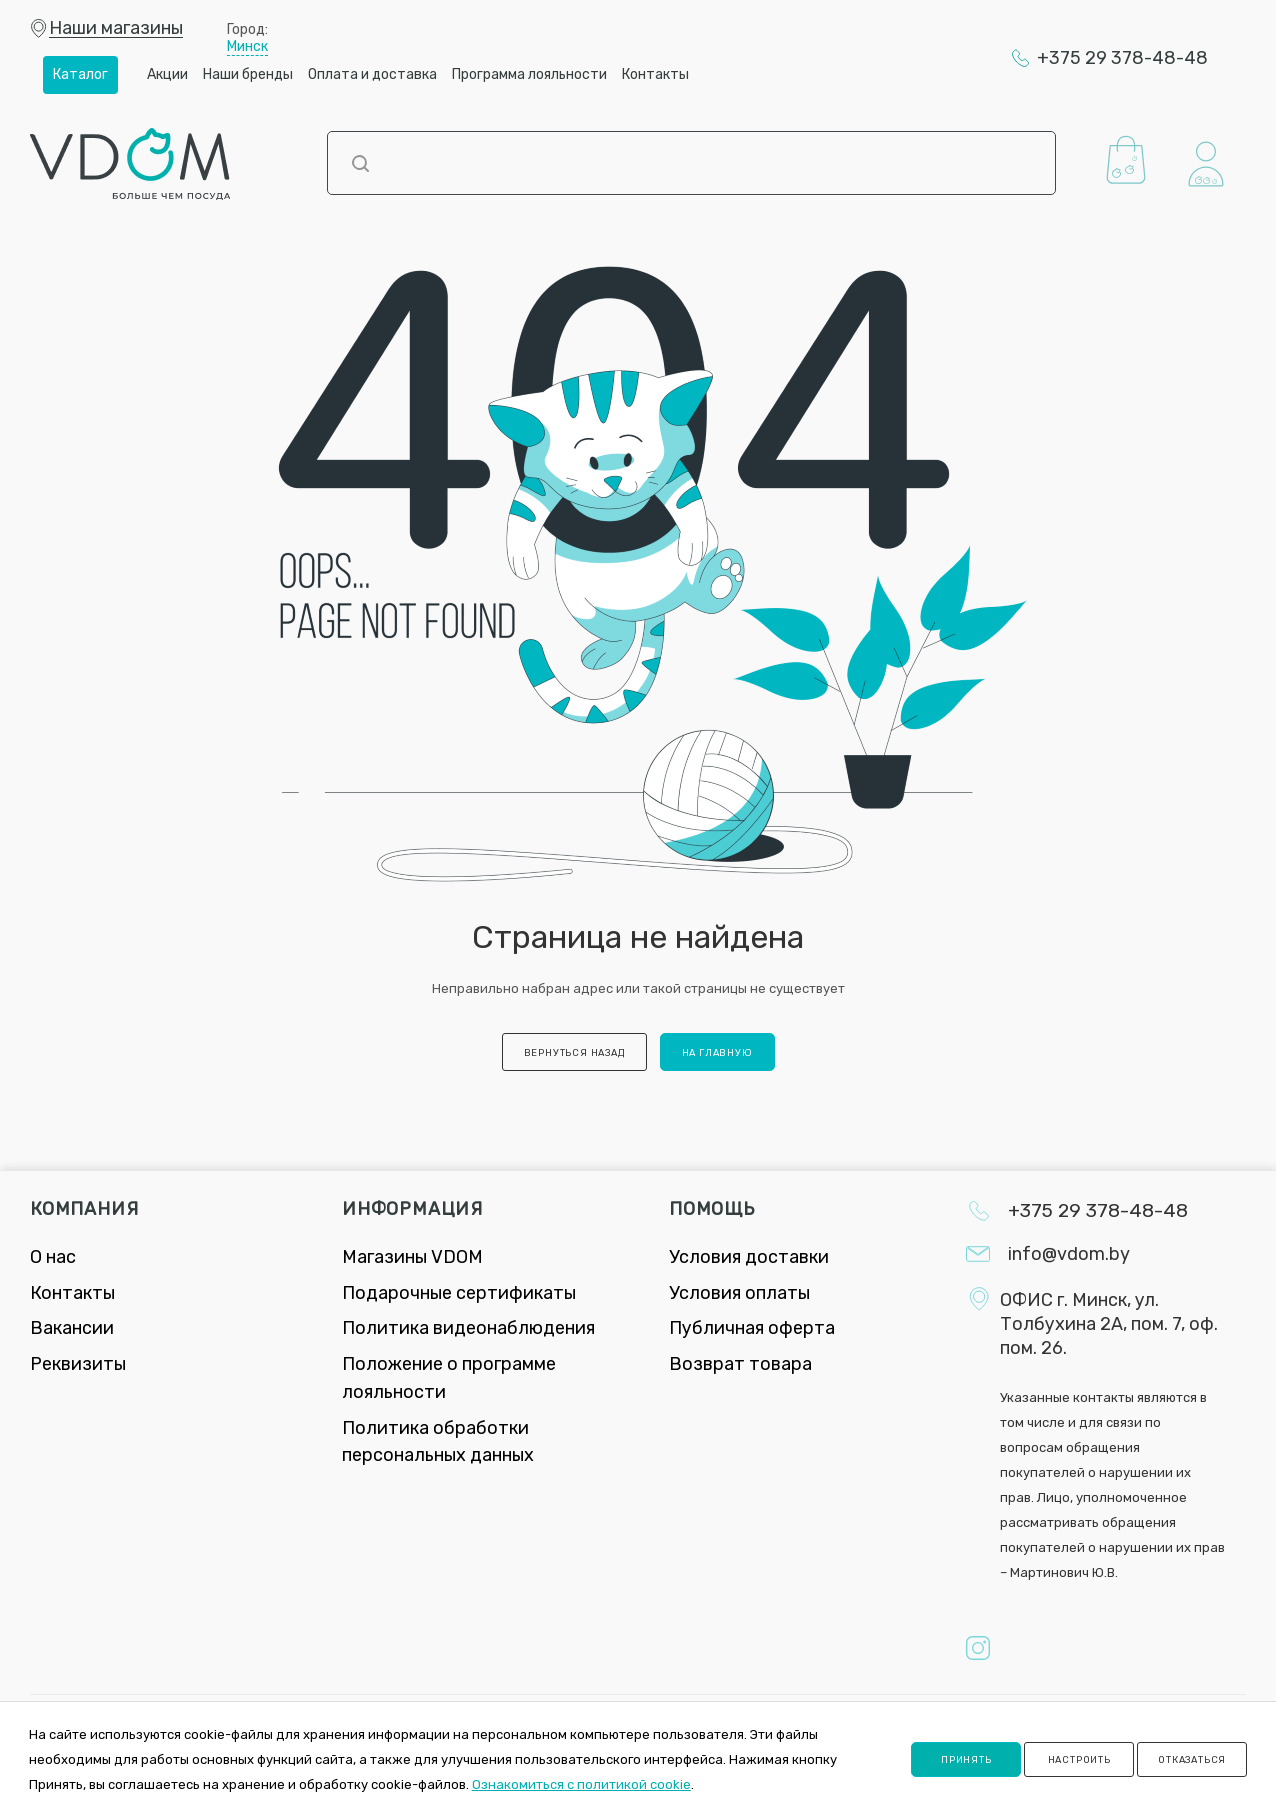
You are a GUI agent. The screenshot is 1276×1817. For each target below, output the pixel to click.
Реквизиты (78, 1364)
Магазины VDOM (412, 1257)
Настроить (1079, 1759)
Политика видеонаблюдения (468, 1328)
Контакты (72, 1293)
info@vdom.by (1069, 1254)
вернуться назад (574, 1052)
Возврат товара (740, 1364)
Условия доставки (749, 1257)
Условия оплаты (739, 1293)
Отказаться (1192, 1759)
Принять (966, 1759)
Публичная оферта (752, 1328)
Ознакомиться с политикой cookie (581, 1784)
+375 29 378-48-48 (1122, 58)
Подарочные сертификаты (459, 1293)
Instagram (978, 1648)
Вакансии (72, 1328)
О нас (53, 1257)
